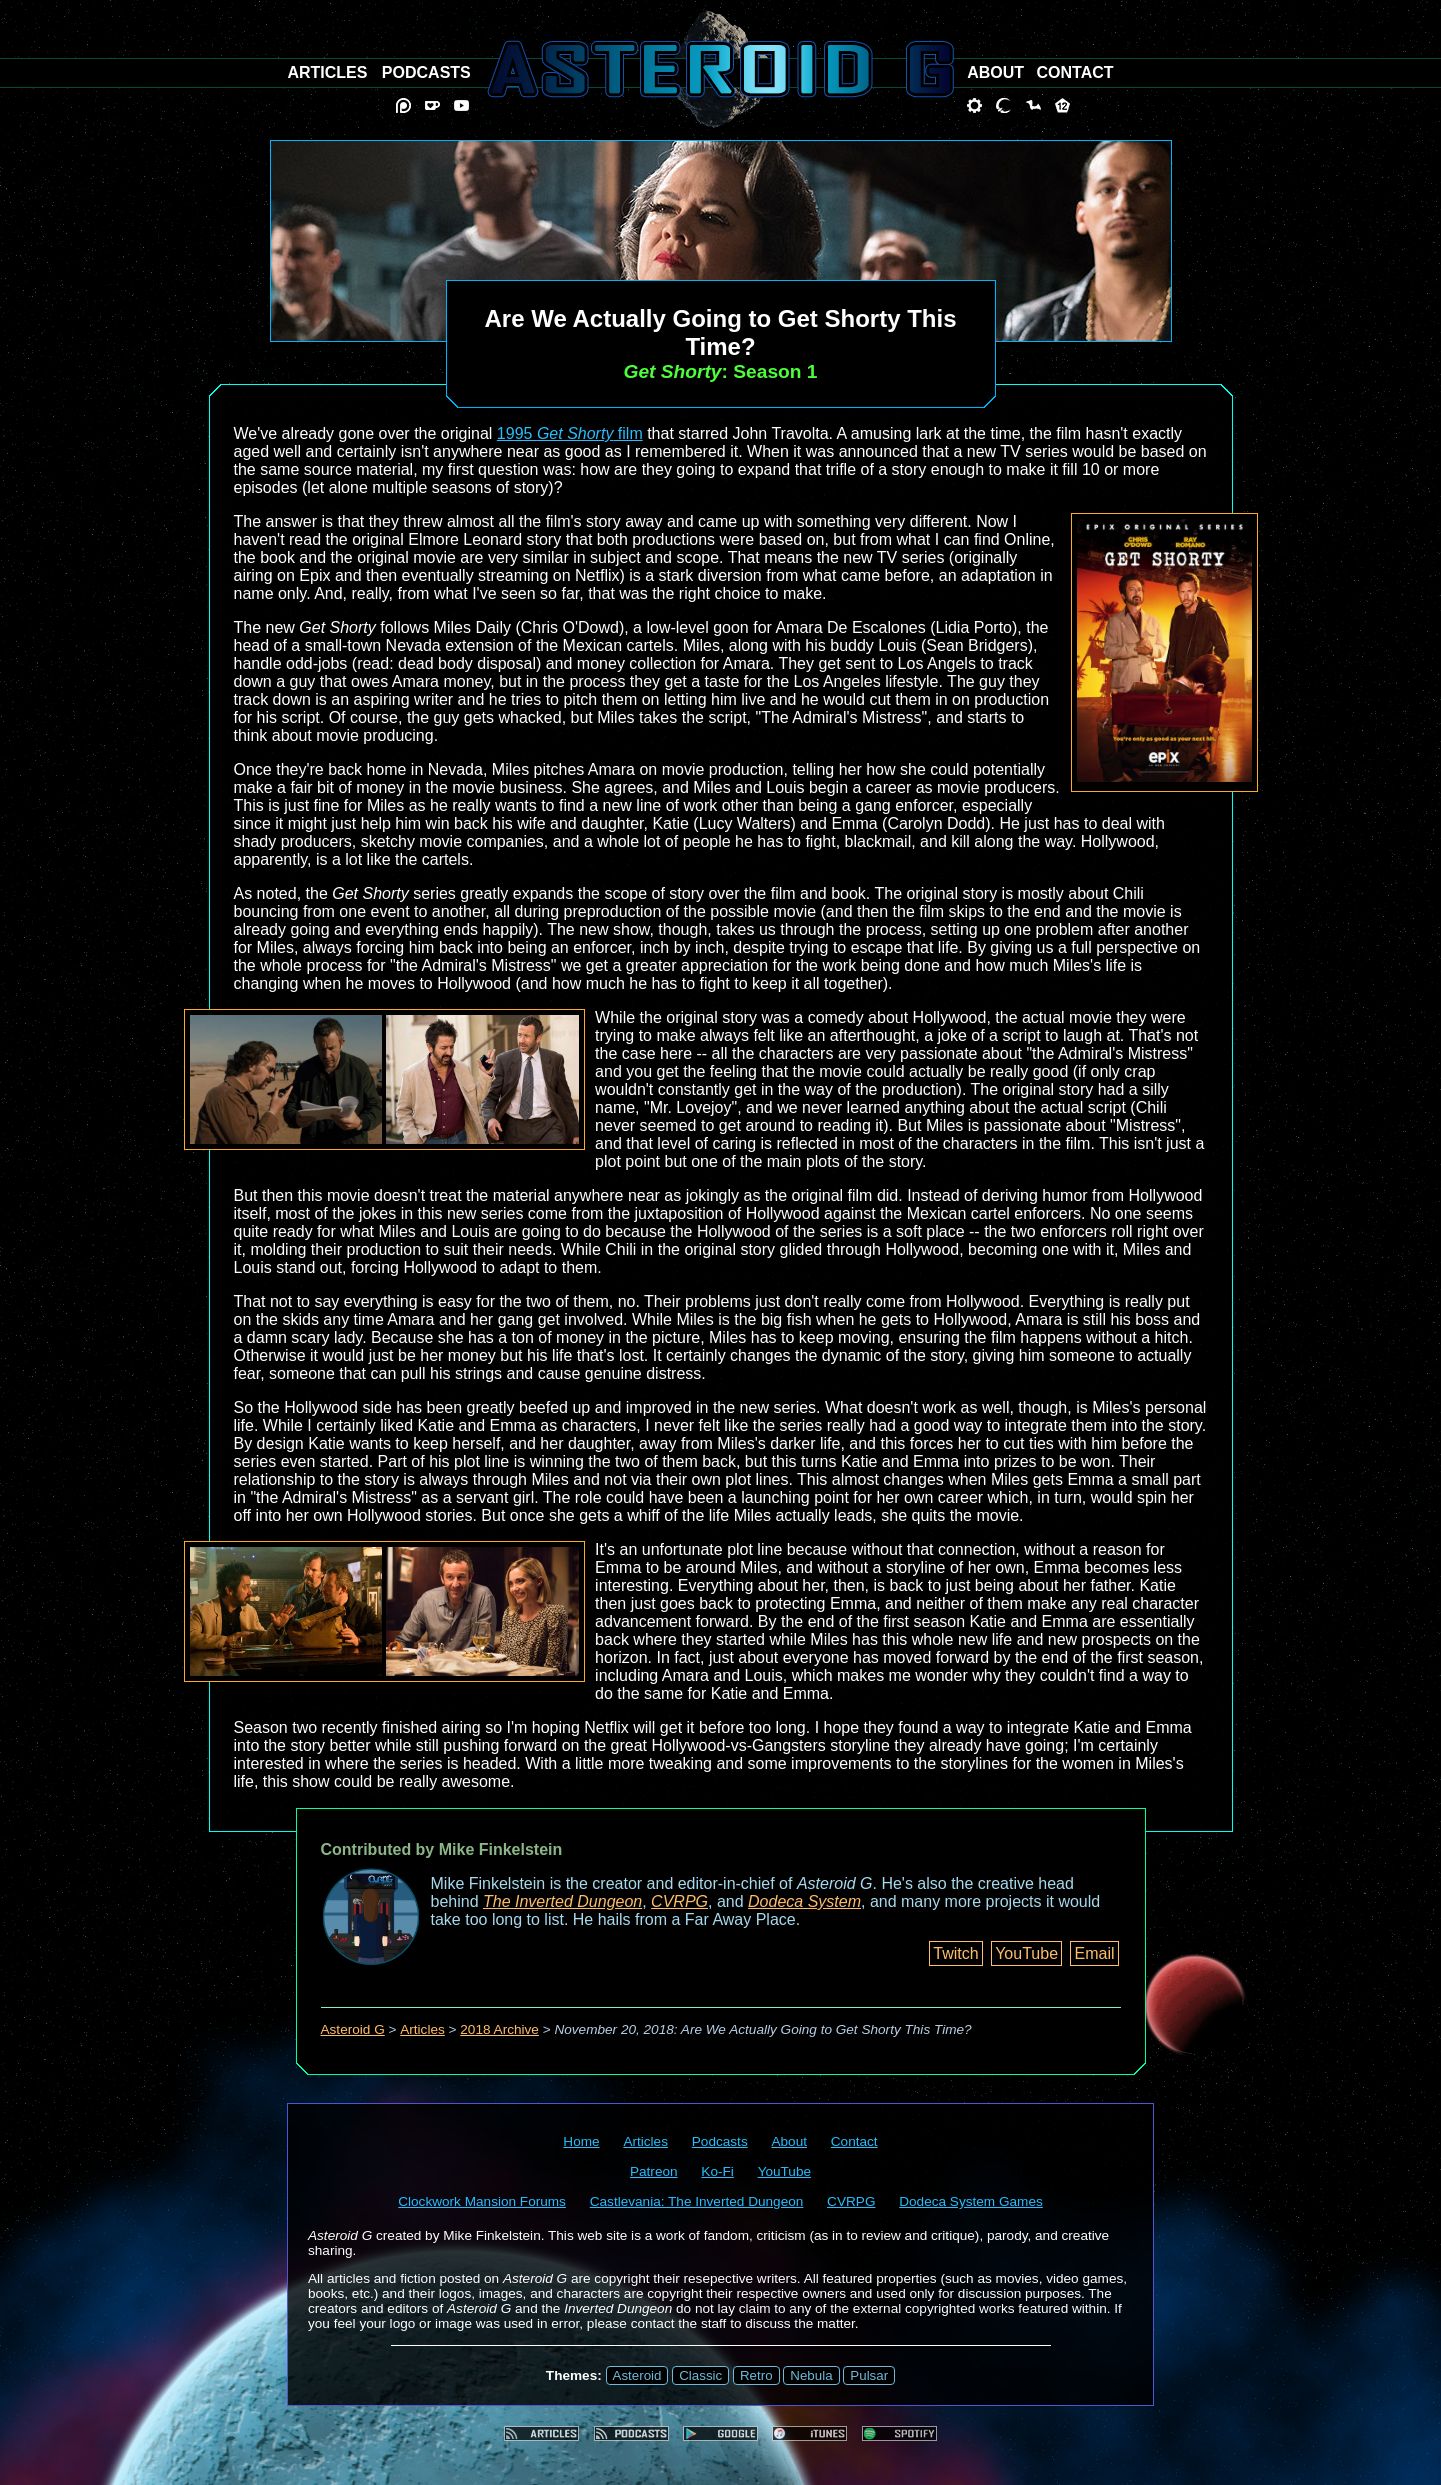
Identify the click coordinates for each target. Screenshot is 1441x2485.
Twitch (955, 1953)
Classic (700, 2375)
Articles (422, 2029)
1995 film (570, 433)
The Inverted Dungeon (562, 1901)
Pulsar (869, 2375)
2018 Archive (499, 2029)
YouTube (1026, 1953)
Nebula (811, 2375)
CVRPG (679, 1901)
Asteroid (637, 2375)
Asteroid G (353, 2029)
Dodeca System (804, 1901)
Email (1094, 1953)
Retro (756, 2375)
